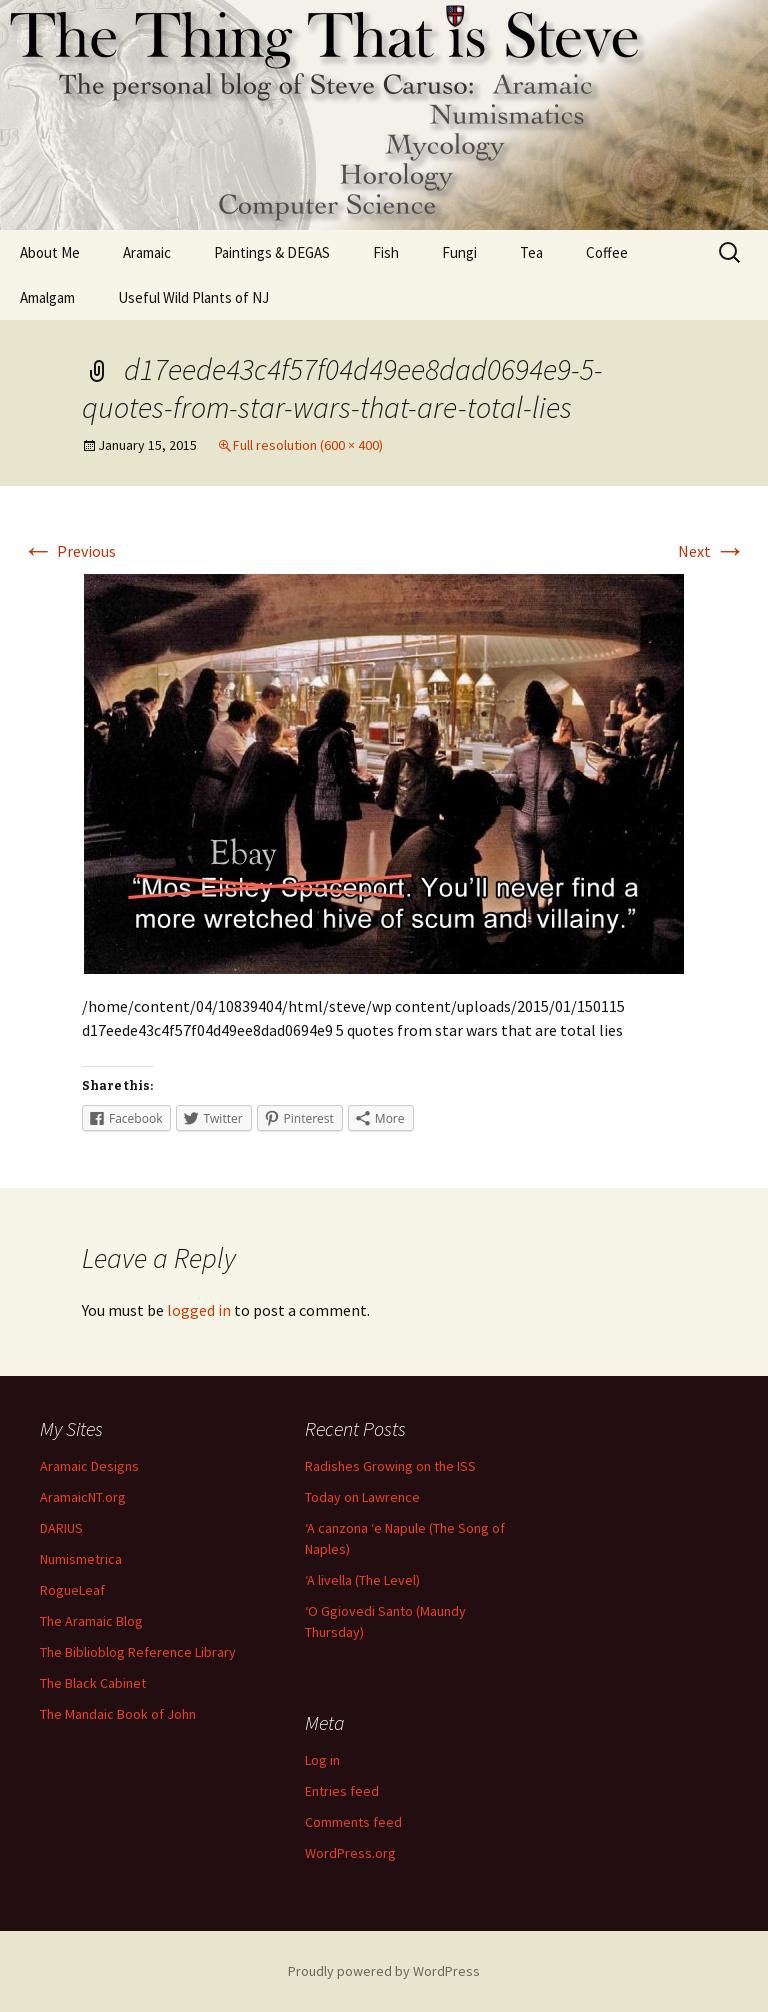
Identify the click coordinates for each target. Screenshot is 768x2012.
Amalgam (47, 297)
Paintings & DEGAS (272, 252)
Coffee (607, 252)
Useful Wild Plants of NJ (193, 297)
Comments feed (353, 1822)
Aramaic (147, 252)
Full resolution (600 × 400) (308, 445)
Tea (531, 252)
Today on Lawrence (362, 1497)
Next (712, 551)
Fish (386, 252)
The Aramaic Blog (91, 1621)
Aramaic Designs (89, 1466)
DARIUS (61, 1528)
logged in (199, 1310)
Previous (69, 551)
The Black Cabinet (93, 1683)
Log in (322, 1760)
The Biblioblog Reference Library (138, 1652)
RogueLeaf (72, 1590)
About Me (50, 252)
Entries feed (342, 1791)
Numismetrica (81, 1559)
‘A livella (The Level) (362, 1580)
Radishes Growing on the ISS (390, 1466)
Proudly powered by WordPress (384, 1971)
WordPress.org (350, 1853)
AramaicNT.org (83, 1497)
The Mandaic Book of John (118, 1714)
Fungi (459, 252)
